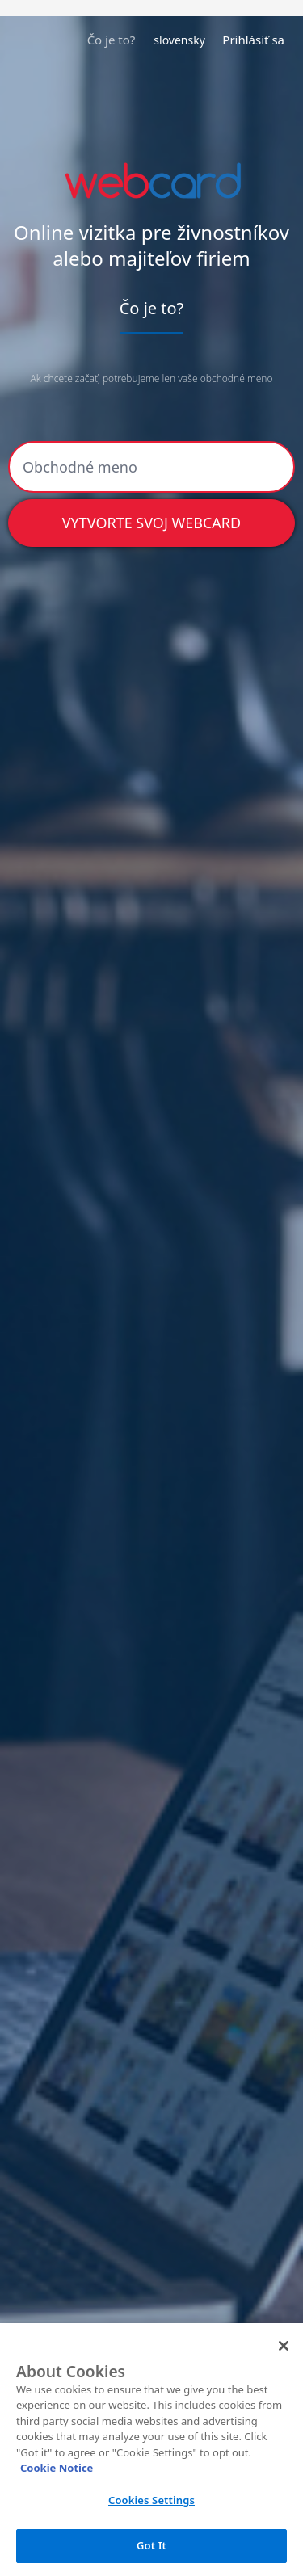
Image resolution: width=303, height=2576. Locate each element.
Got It (151, 2545)
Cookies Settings (151, 2500)
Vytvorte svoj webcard (151, 522)
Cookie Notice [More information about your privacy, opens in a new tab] (56, 2467)
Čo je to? (111, 40)
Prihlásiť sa (253, 40)
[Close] (283, 2346)
